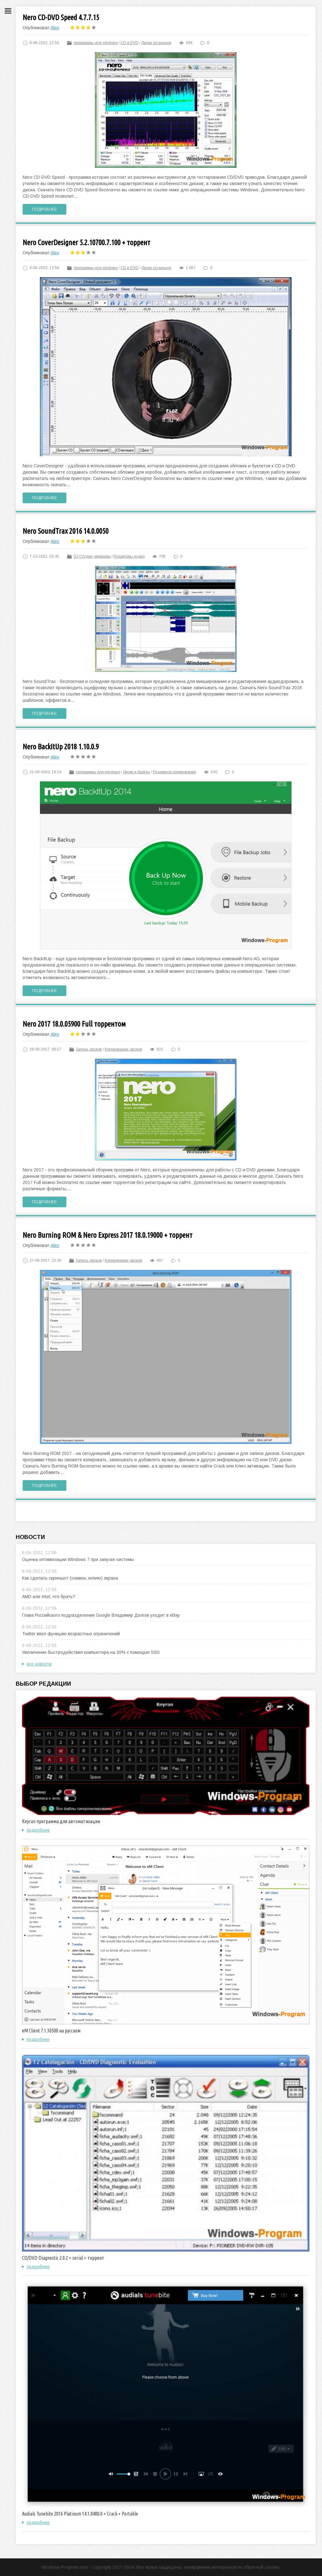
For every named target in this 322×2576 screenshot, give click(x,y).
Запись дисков (89, 1049)
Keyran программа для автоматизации (61, 1821)
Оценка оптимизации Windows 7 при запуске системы (78, 1559)
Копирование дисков (123, 1049)
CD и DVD (129, 43)
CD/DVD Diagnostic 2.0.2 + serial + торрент (63, 2258)
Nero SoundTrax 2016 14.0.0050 (65, 531)
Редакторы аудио (129, 556)
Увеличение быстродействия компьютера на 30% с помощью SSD (91, 1652)
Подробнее (44, 209)
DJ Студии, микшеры (92, 556)
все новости (39, 1663)
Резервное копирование (174, 772)
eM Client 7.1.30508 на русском (51, 2030)
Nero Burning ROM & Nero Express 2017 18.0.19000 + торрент (107, 1235)
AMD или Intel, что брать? (48, 1596)
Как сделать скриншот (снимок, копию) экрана (70, 1578)
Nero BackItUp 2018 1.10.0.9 (61, 746)
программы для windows (96, 43)
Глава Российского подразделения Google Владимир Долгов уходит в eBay (101, 1615)
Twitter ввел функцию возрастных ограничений (71, 1633)
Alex (55, 27)
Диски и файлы (136, 772)
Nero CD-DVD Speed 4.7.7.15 (61, 17)
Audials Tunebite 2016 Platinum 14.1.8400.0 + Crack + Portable (80, 2514)
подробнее (38, 1830)
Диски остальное (156, 43)
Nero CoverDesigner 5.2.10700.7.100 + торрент (86, 242)
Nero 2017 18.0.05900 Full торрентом (74, 1024)
